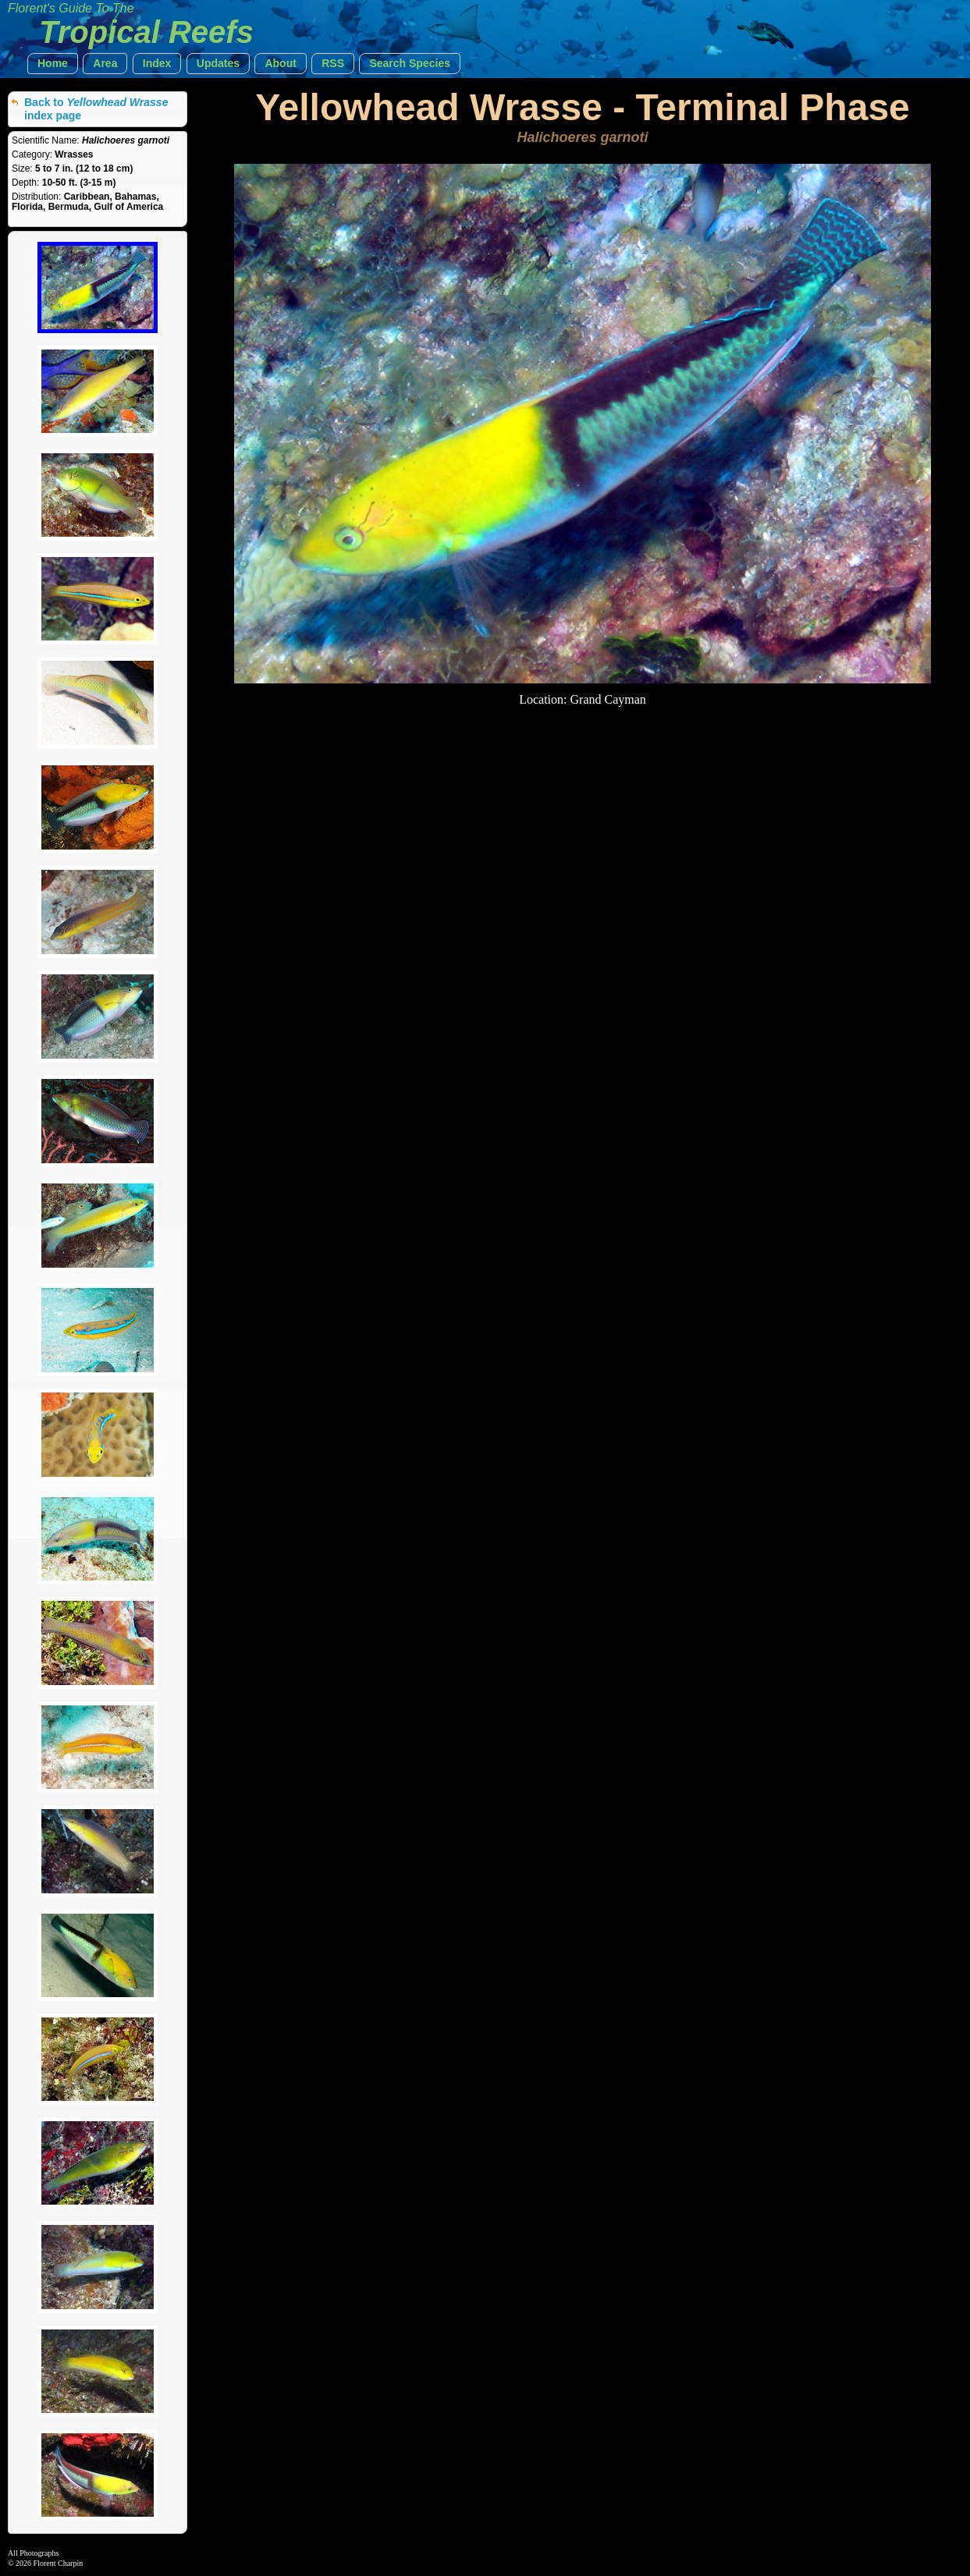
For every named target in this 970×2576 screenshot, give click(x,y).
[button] (52, 63)
